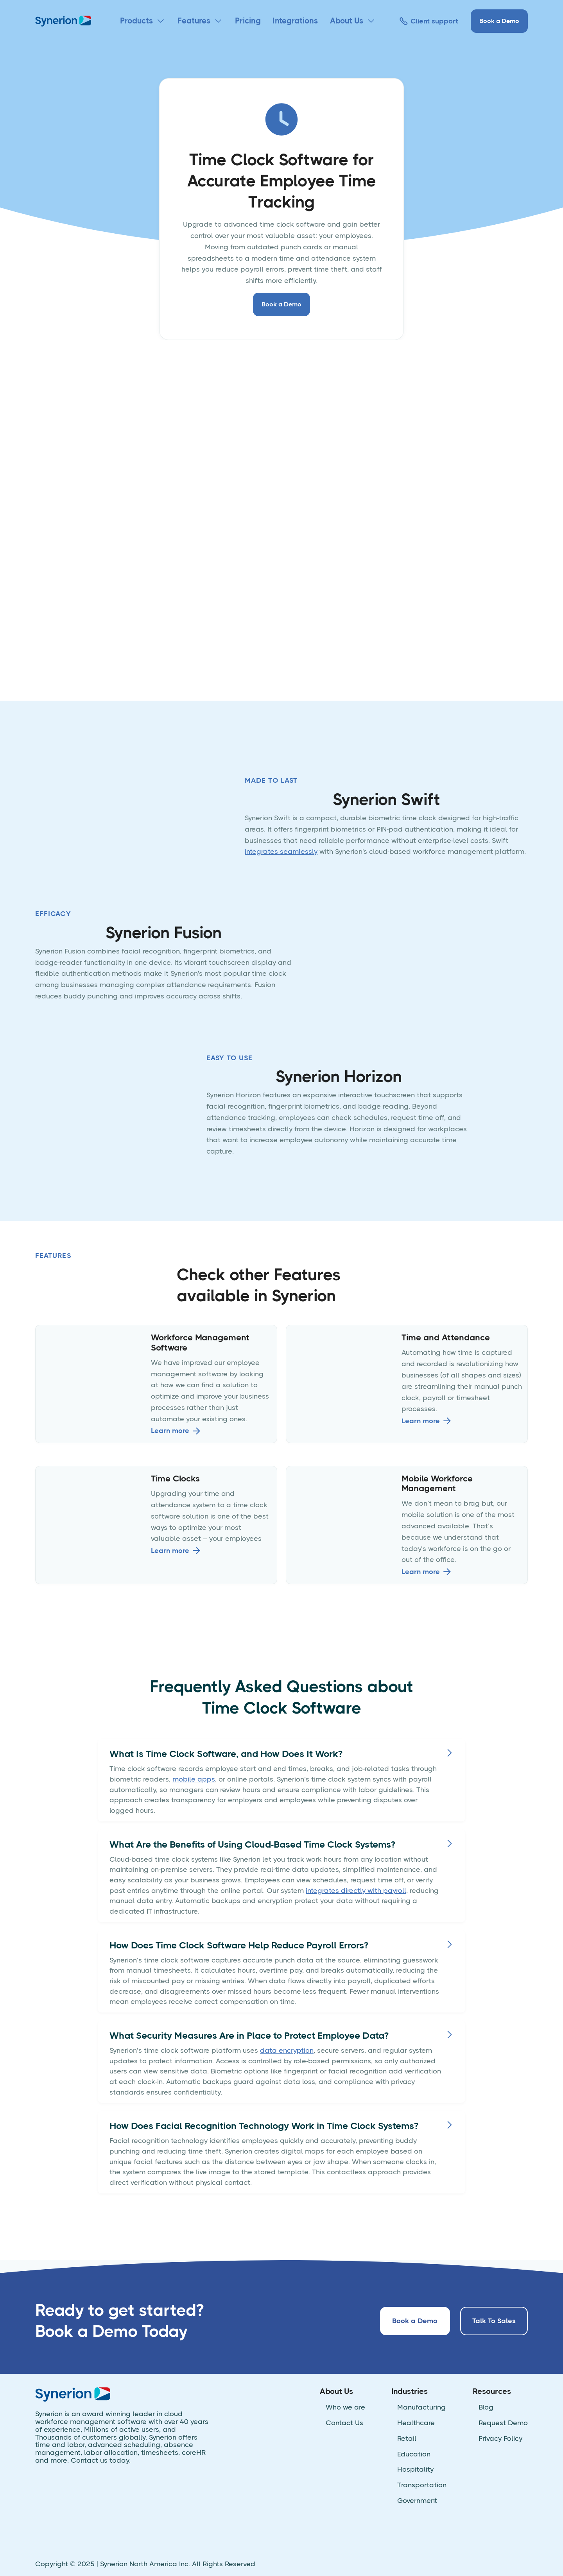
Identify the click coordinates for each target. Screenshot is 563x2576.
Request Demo (503, 2423)
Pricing (248, 20)
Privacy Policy (500, 2438)
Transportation (421, 2485)
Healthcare (416, 2423)
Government (417, 2500)
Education (413, 2454)
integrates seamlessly (281, 851)
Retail (406, 2438)
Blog (486, 2407)
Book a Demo (499, 21)
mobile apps (193, 1779)
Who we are (345, 2407)
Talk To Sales (494, 2321)
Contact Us (344, 2423)
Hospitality (415, 2469)
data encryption (287, 2050)
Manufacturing (421, 2407)
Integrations (295, 20)
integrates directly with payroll (356, 1890)
